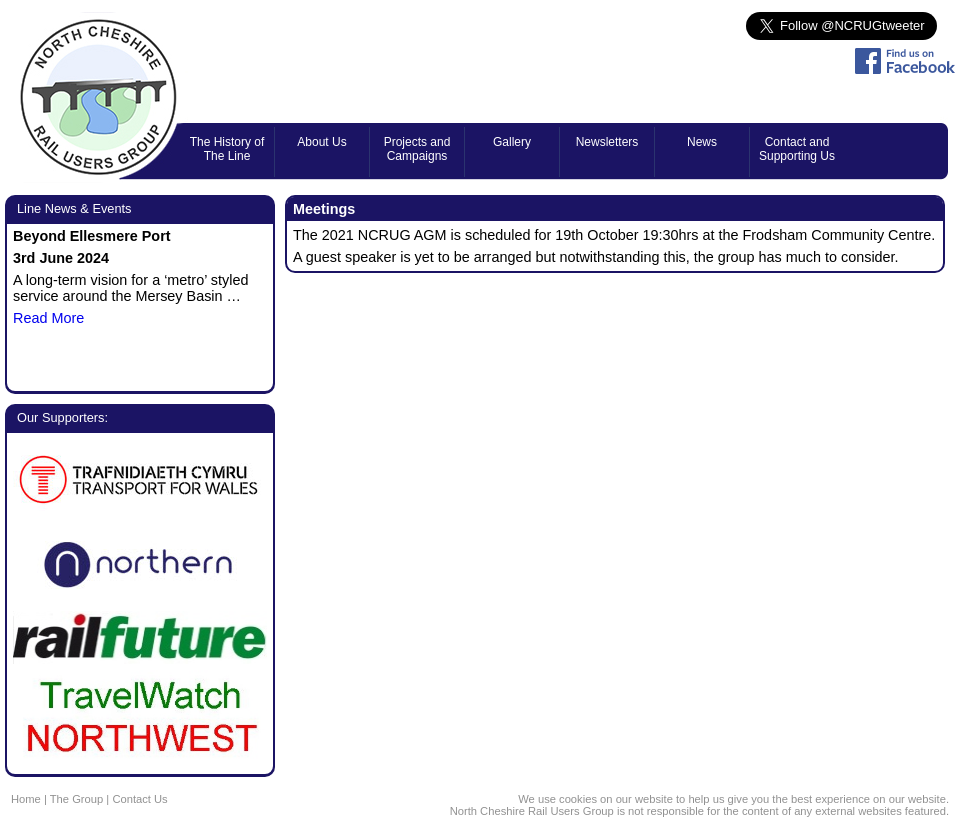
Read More (48, 318)
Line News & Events (74, 208)
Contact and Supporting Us (797, 149)
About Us (321, 142)
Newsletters (607, 142)
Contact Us (139, 799)
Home (26, 799)
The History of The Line (227, 149)
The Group (76, 799)
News (702, 142)
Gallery (512, 142)
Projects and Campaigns (417, 149)
